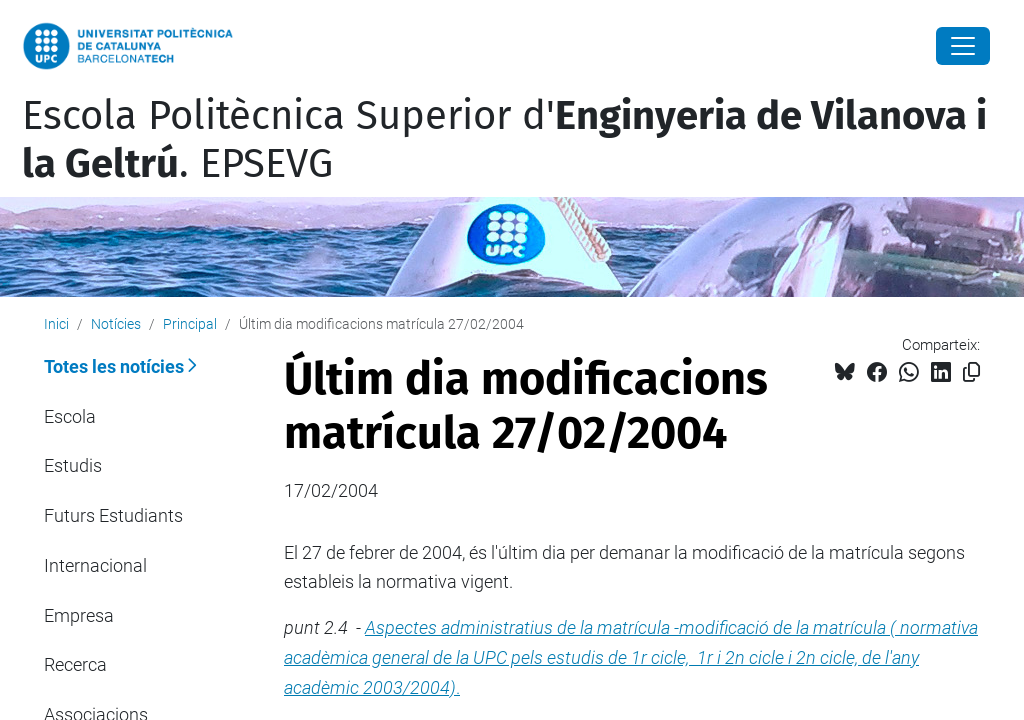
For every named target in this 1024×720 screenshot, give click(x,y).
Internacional (95, 565)
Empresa (79, 615)
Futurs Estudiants (113, 515)
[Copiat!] (971, 372)
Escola (70, 416)
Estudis (73, 465)
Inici (56, 324)
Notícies (116, 324)
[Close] (963, 46)
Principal (190, 324)
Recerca (75, 664)
